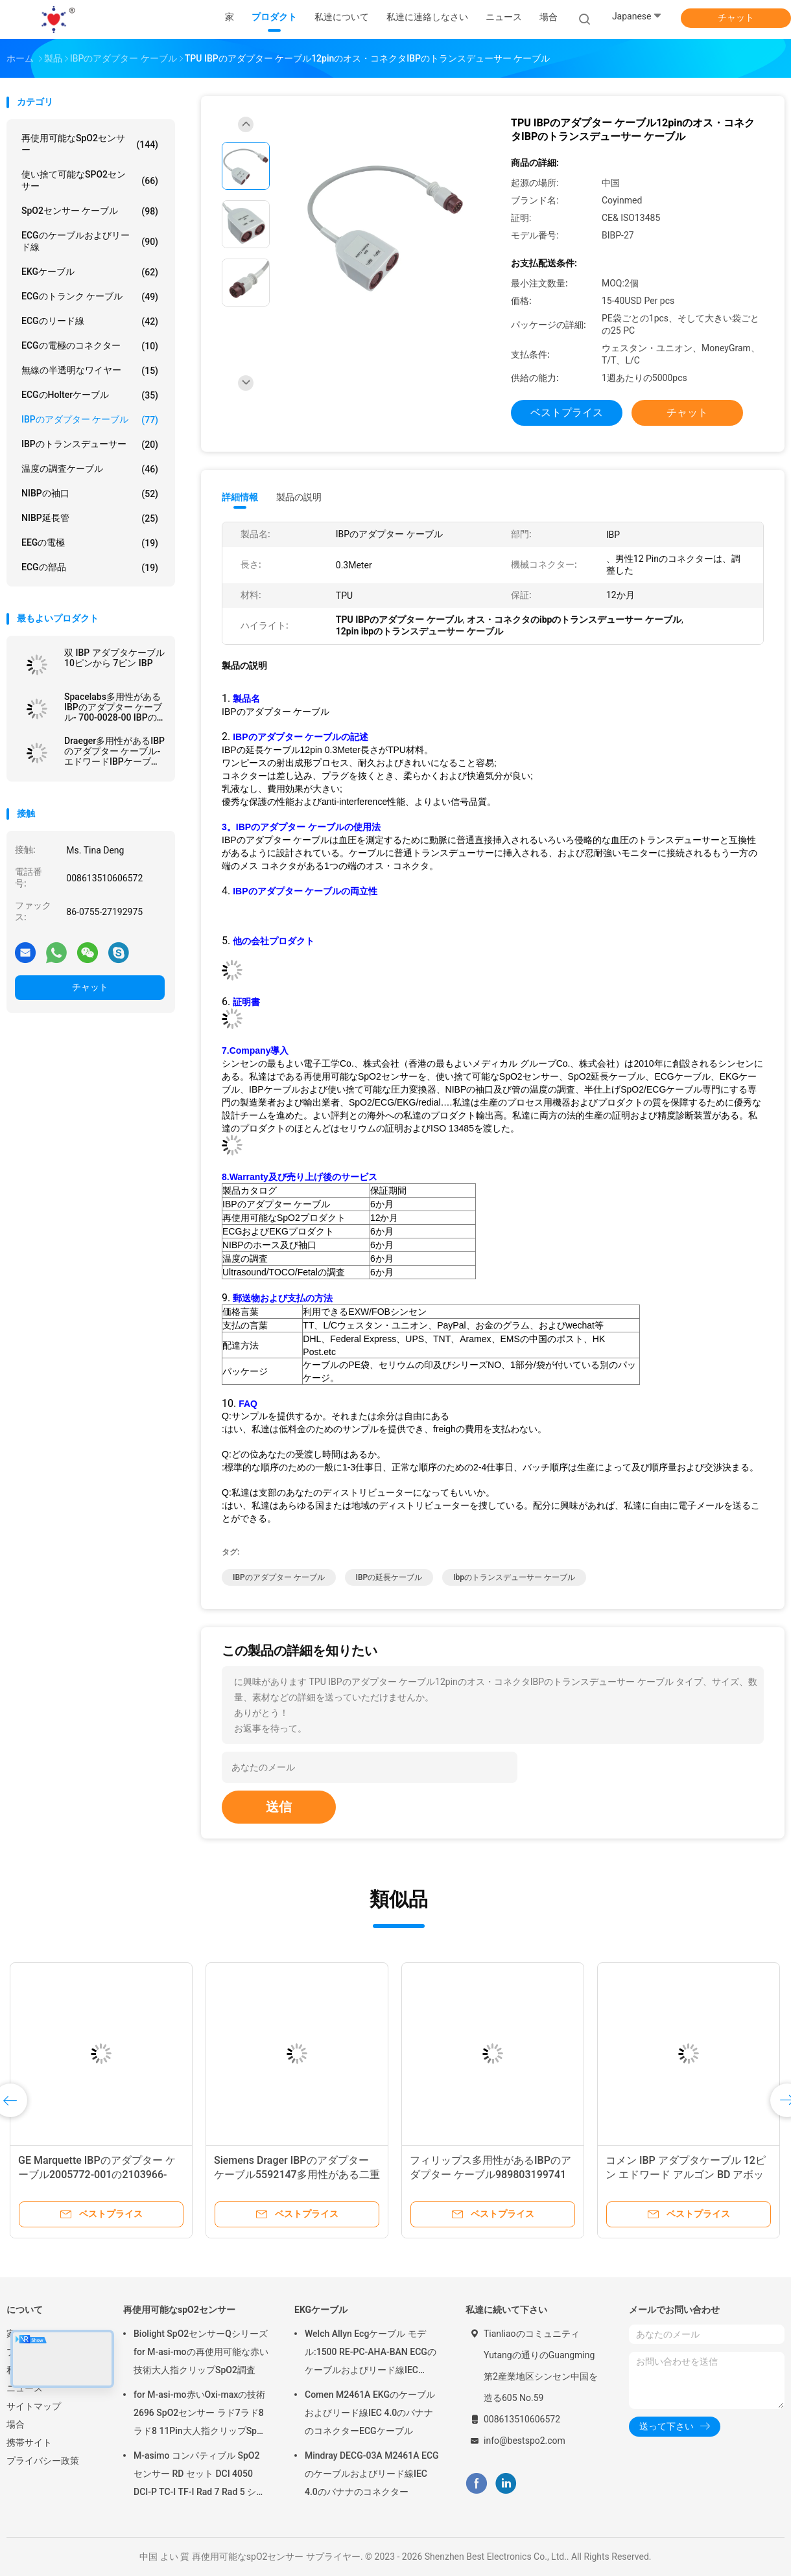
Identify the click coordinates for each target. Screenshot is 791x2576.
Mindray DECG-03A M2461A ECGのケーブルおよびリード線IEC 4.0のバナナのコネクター (372, 2473)
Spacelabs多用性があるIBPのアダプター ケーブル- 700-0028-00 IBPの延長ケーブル (113, 707)
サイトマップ (33, 2406)
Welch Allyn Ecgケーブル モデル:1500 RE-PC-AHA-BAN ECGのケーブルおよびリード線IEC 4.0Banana (370, 2353)
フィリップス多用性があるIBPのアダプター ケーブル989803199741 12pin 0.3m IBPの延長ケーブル (490, 2174)
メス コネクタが (273, 866)
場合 (15, 2424)
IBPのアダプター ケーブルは (280, 840)
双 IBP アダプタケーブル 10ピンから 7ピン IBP (114, 657)
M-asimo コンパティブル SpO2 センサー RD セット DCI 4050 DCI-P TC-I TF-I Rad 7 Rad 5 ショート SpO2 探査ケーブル (199, 2475)
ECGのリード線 (89, 321)
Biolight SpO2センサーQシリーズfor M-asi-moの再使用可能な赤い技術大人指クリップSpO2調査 (201, 2351)
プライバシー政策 (42, 2460)
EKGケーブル (89, 272)
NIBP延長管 (89, 518)
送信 (279, 1807)
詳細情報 (240, 497)
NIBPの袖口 (89, 493)
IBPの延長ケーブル (389, 1577)
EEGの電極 (89, 543)
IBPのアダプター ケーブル (89, 419)
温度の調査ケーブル (89, 469)
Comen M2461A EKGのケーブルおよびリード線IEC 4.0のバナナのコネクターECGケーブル (370, 2412)
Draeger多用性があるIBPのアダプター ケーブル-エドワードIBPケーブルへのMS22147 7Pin (114, 751)
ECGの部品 (89, 567)
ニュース (24, 2388)
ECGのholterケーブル (89, 395)
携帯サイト (29, 2442)
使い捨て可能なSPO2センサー (89, 180)
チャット (736, 17)
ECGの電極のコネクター (89, 346)
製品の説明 (299, 497)
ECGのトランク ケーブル (89, 296)
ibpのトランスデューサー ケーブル (514, 1577)
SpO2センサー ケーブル (89, 211)
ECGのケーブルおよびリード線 (89, 241)
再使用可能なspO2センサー (89, 144)
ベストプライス (566, 412)
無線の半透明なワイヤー (89, 370)
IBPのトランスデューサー (89, 444)
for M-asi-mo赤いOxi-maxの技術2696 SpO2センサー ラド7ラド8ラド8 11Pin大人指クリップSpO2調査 (201, 2414)
